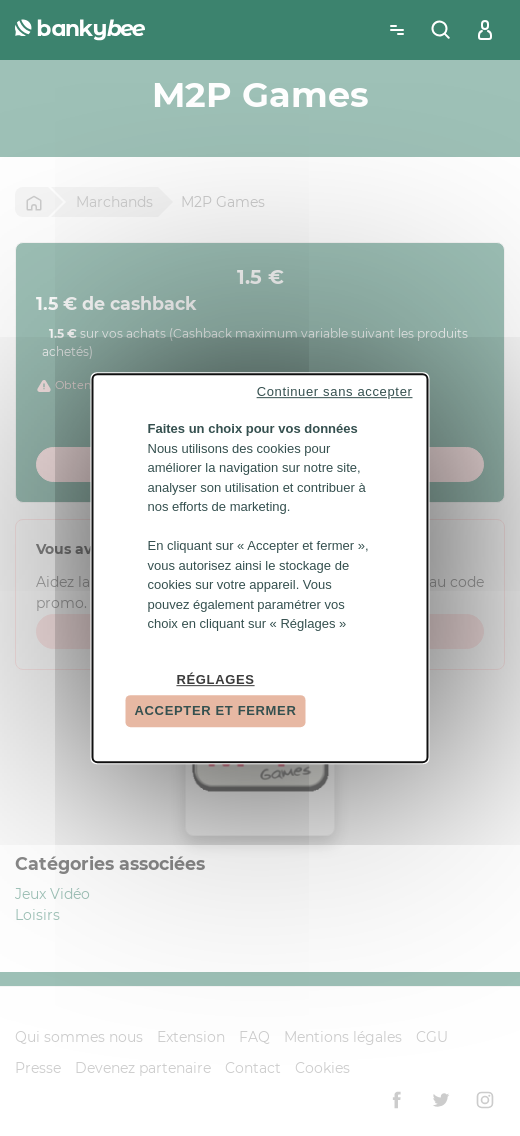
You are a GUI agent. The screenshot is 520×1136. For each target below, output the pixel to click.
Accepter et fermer (216, 710)
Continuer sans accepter (335, 391)
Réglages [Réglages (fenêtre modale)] (215, 679)
